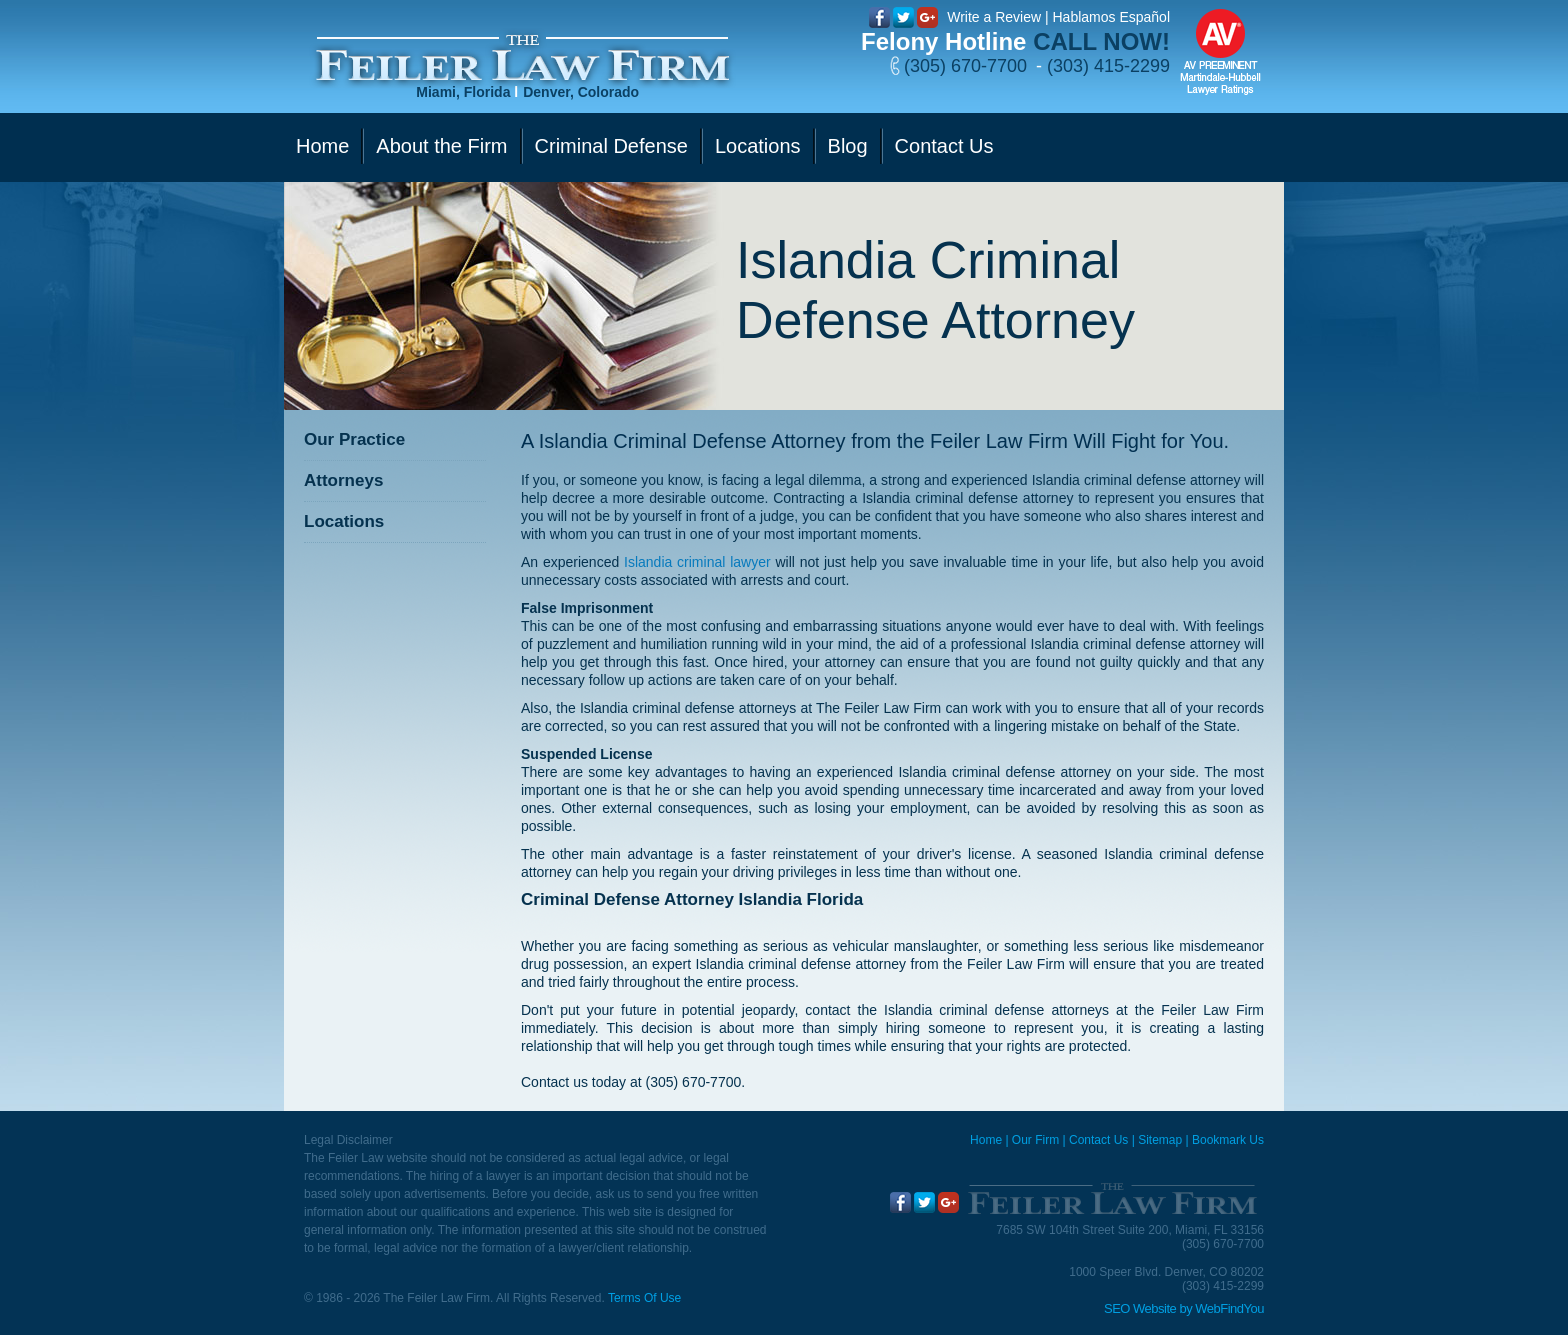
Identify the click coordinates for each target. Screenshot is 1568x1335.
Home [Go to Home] (322, 146)
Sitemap (1160, 1140)
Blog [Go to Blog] (848, 146)
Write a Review (994, 17)
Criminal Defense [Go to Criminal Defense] (611, 146)
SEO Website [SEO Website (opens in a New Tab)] (1140, 1308)
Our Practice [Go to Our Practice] (354, 439)
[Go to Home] (522, 58)
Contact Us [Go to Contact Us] (944, 146)
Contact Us (1098, 1140)
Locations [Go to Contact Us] (758, 146)
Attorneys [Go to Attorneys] (343, 480)
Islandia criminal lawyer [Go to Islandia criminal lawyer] (697, 562)
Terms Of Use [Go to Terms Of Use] (644, 1298)
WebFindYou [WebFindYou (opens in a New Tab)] (1229, 1308)
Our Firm (1035, 1140)
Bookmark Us (1228, 1140)
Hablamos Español (1111, 17)
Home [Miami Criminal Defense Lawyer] (986, 1140)
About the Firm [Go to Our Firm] (441, 146)
